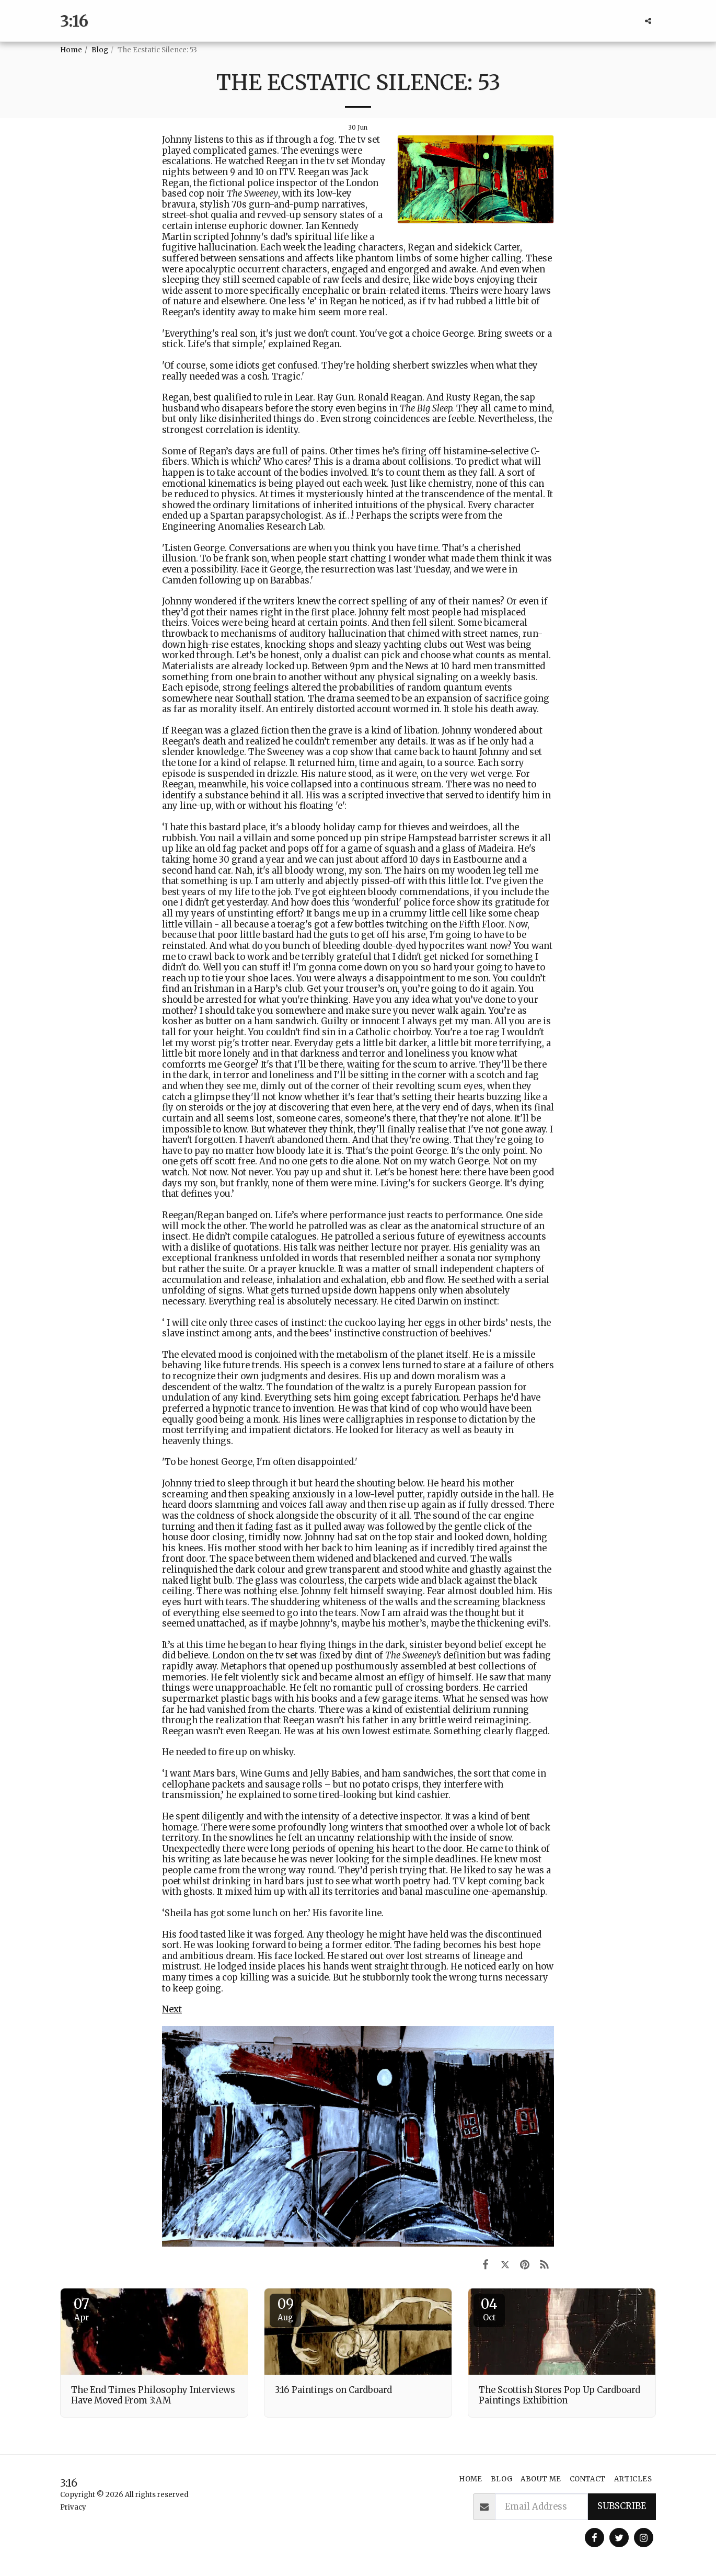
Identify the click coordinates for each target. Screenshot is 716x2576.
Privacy (73, 2507)
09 (285, 2308)
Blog (99, 49)
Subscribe (621, 2506)
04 (489, 2308)
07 (81, 2308)
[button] (648, 21)
